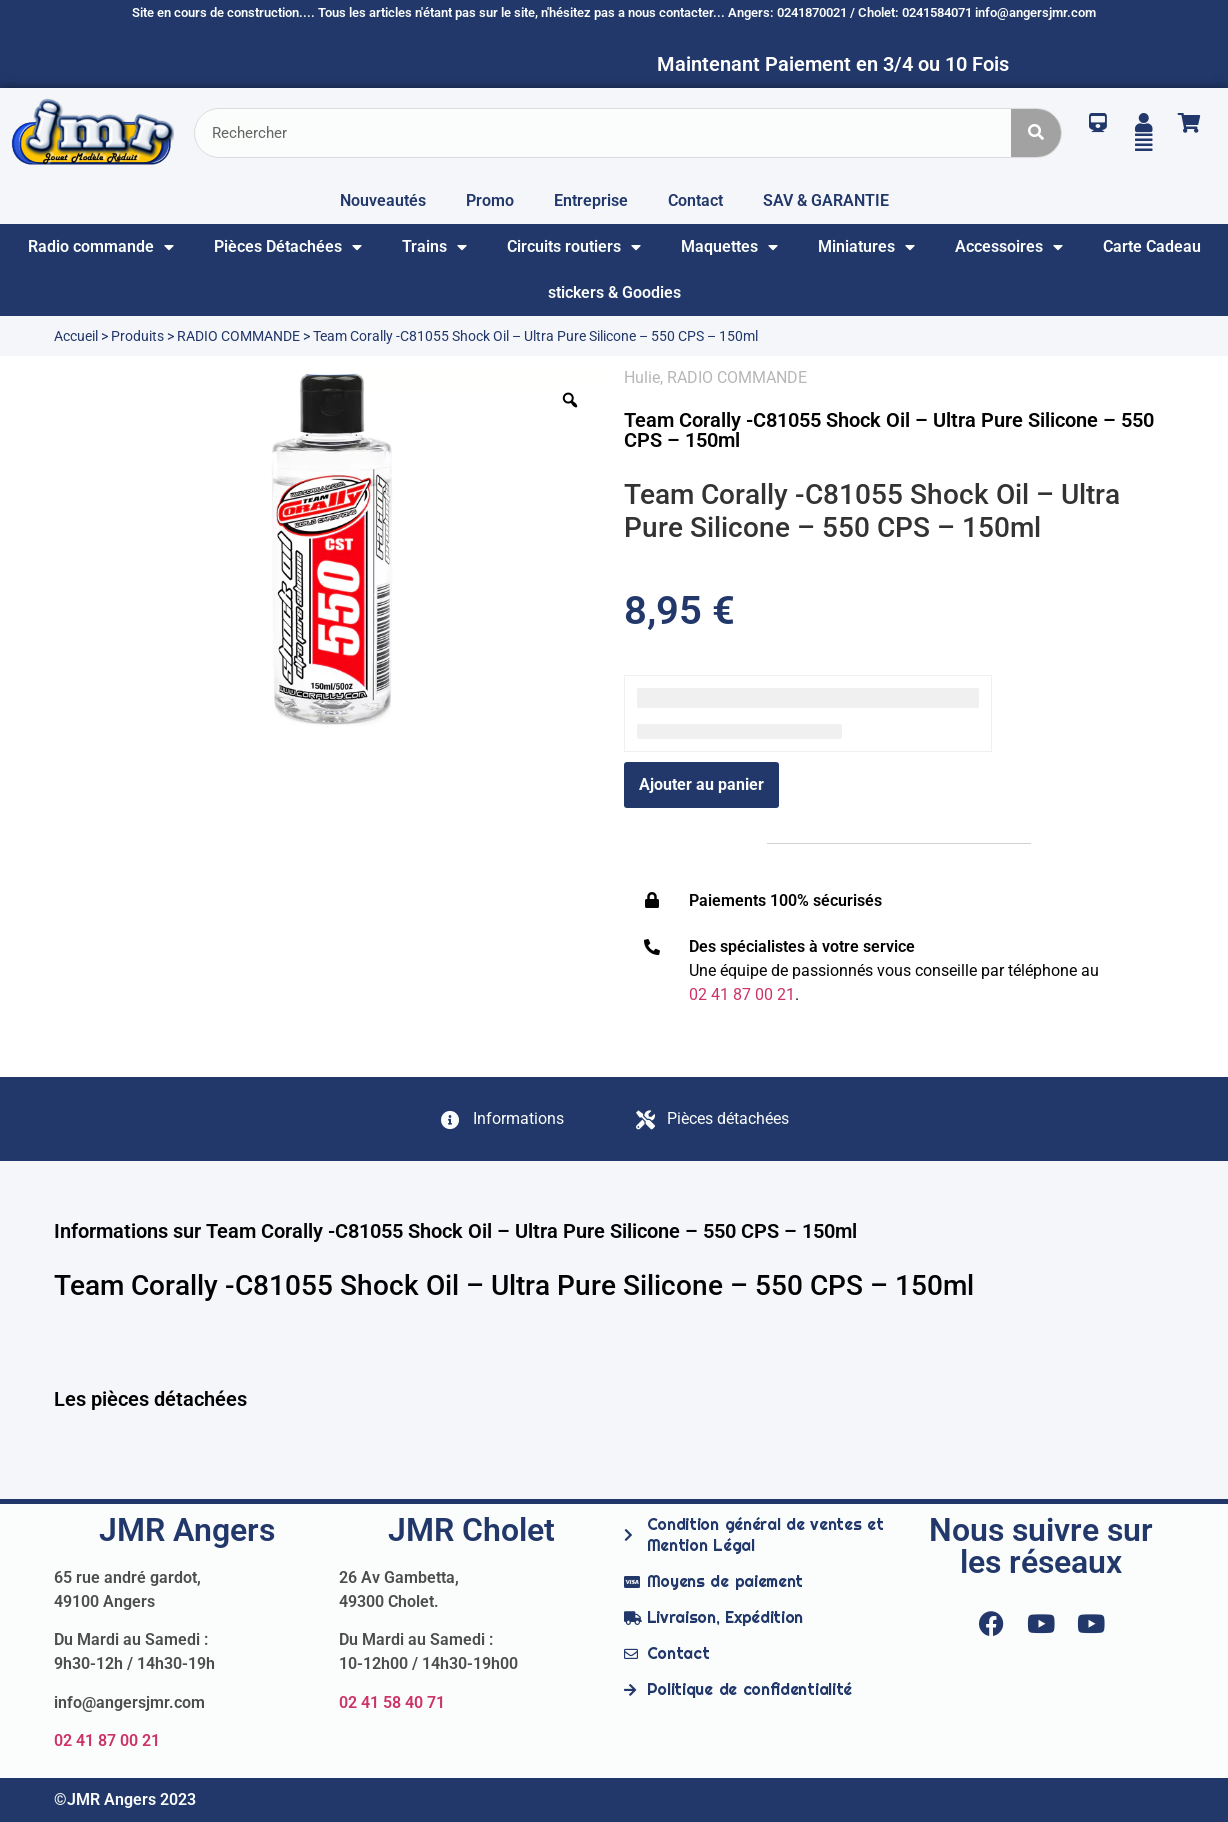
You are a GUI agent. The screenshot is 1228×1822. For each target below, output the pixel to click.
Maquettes (729, 247)
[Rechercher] (1036, 133)
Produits (137, 336)
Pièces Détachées (288, 247)
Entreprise (591, 200)
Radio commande (101, 247)
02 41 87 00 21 (107, 1740)
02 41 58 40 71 (392, 1702)
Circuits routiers (574, 247)
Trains (434, 247)
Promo (490, 200)
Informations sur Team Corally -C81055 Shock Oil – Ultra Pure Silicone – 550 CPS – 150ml (455, 1231)
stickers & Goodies (614, 292)
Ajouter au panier (701, 784)
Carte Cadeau (1152, 246)
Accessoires (1009, 247)
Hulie (642, 377)
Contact (695, 200)
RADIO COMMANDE (238, 336)
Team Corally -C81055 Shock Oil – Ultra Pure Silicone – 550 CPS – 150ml (889, 430)
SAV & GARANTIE (826, 200)
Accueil (76, 336)
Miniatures (866, 247)
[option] (329, 550)
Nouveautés (383, 200)
